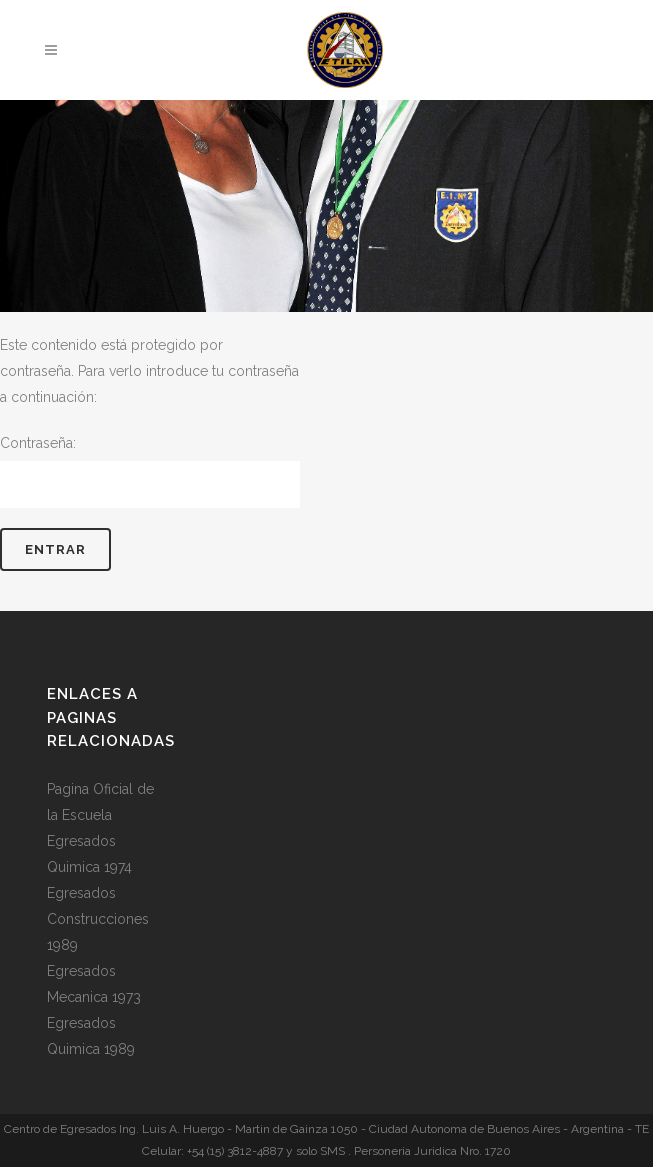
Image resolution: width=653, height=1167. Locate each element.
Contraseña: (150, 471)
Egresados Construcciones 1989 (98, 919)
